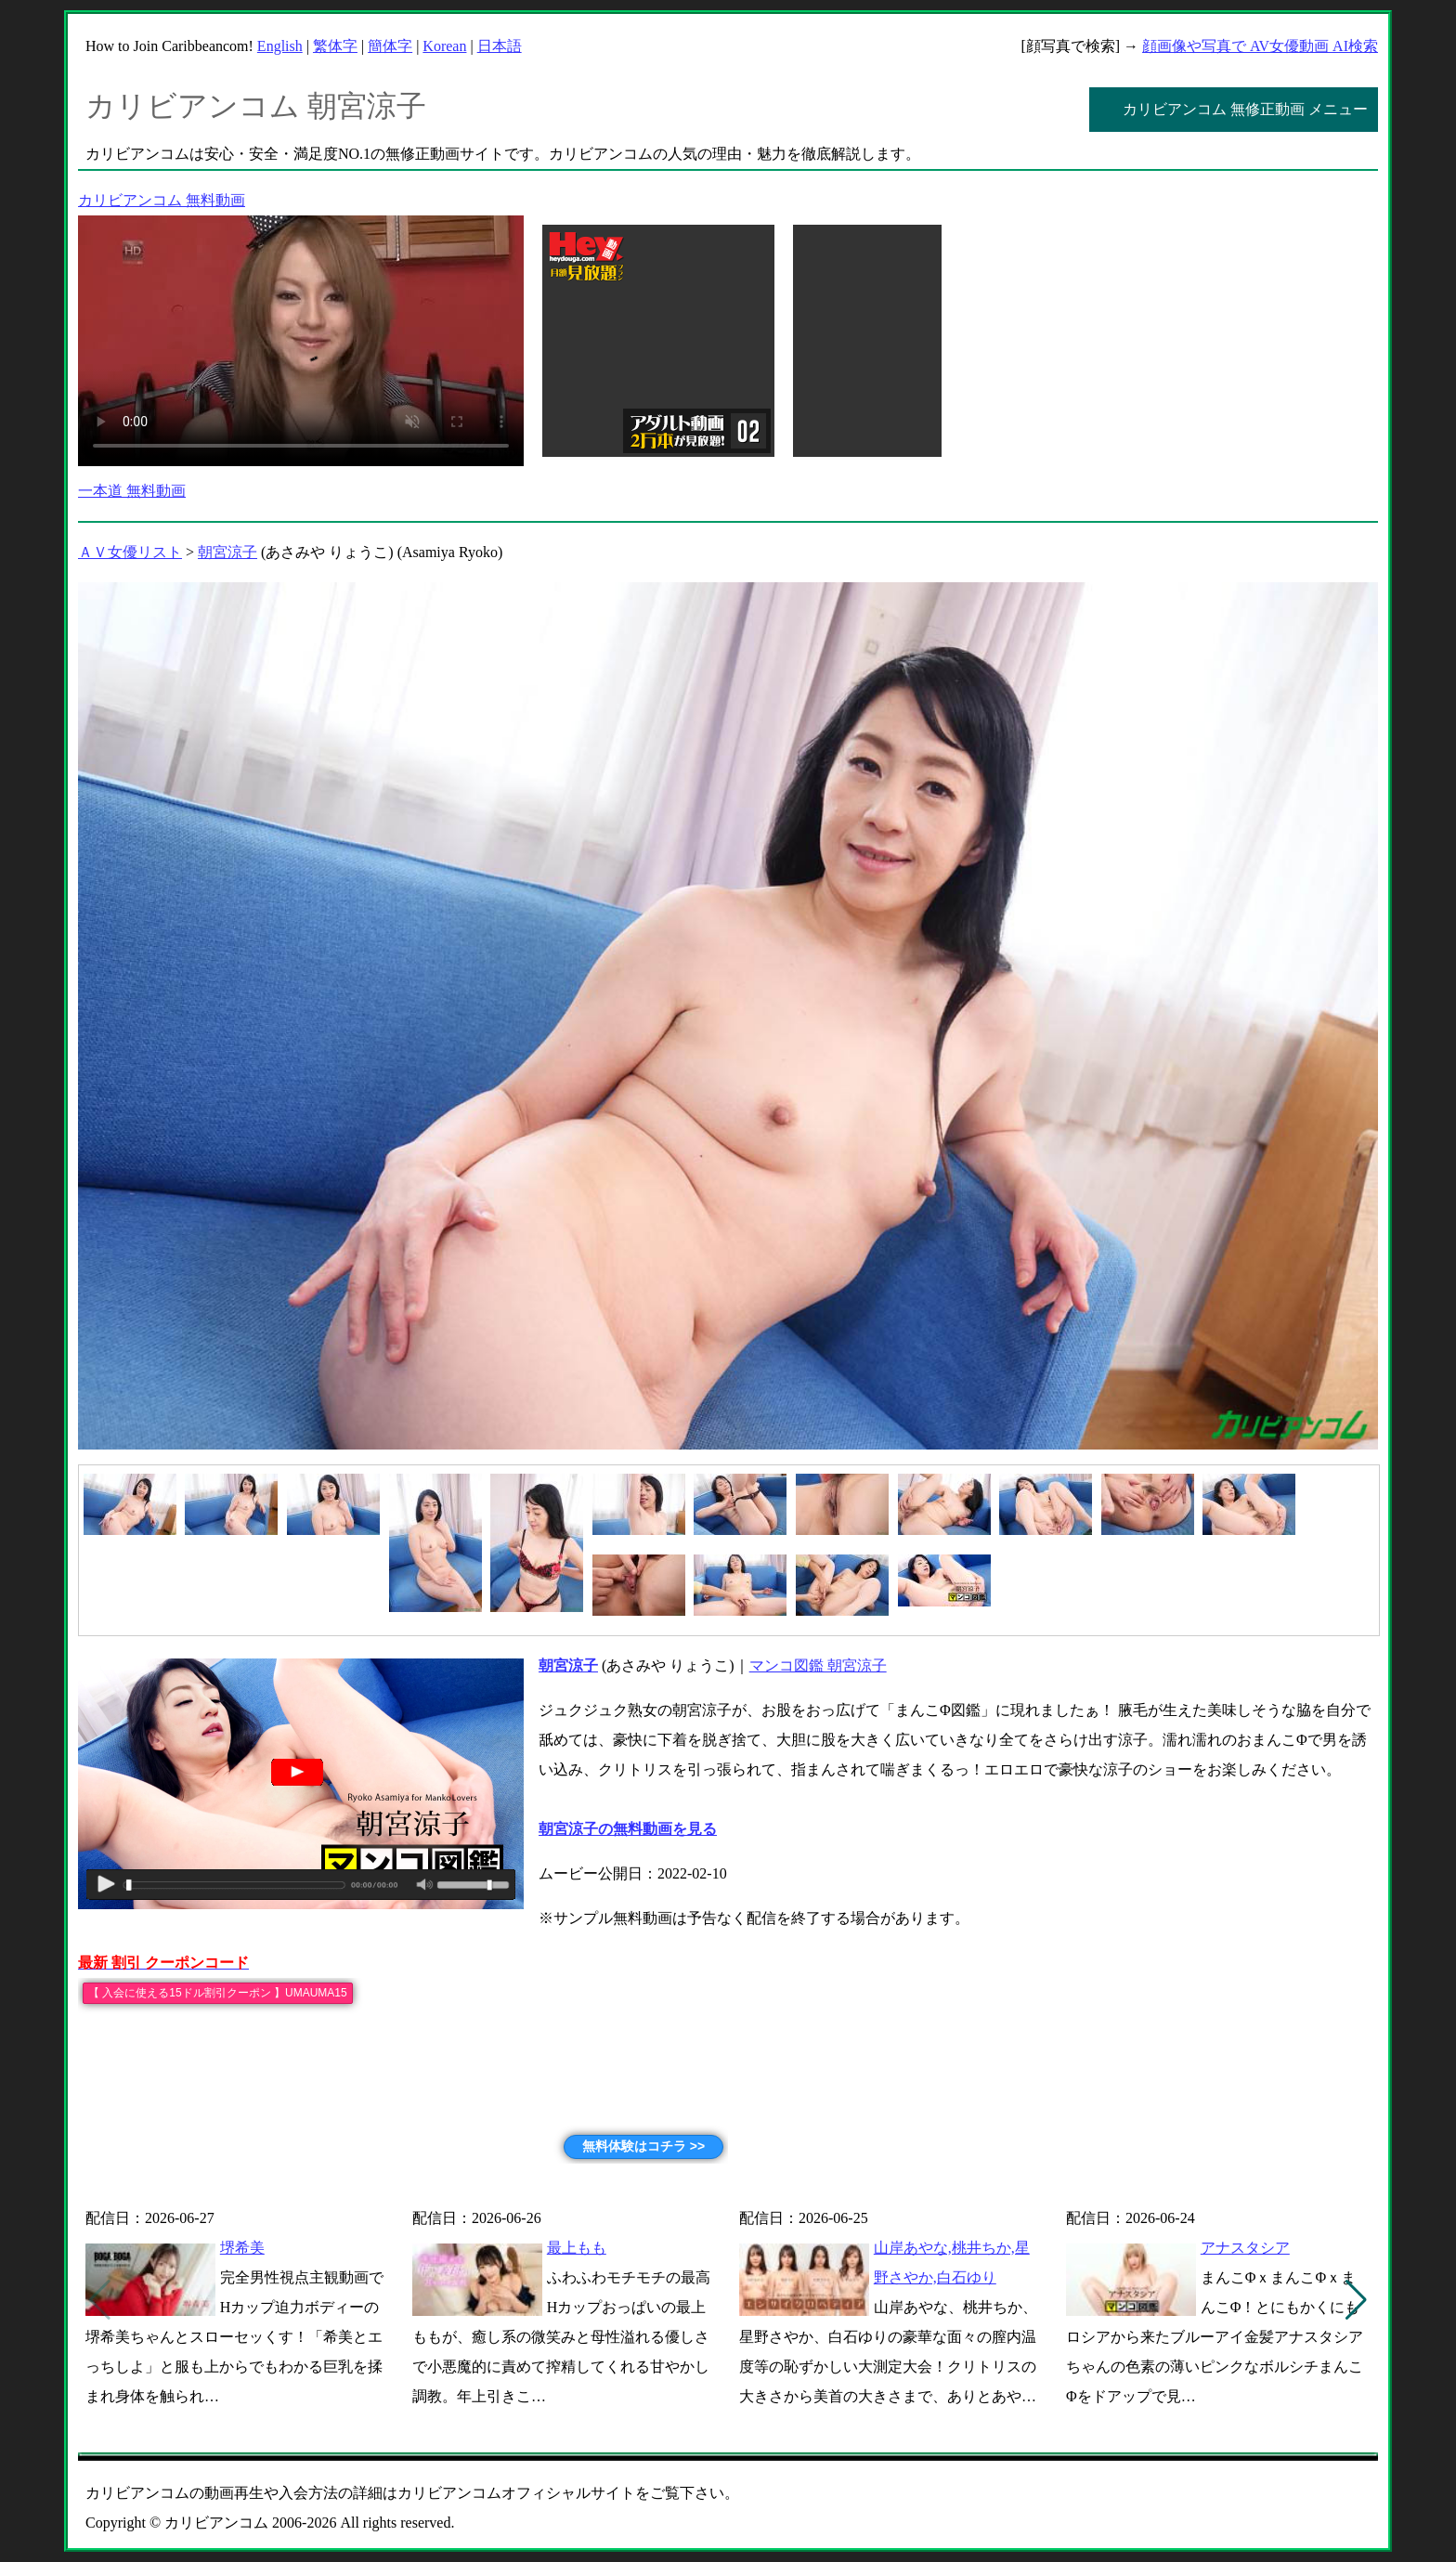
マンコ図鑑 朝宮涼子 (818, 1665)
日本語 (499, 46)
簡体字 (390, 46)
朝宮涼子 (227, 552)
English (280, 46)
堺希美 (242, 2248)
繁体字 (335, 46)
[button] (1356, 2300)
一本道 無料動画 (132, 491)
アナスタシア (1245, 2248)
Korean (444, 46)
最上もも (576, 2248)
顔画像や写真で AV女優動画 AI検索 (1260, 46)
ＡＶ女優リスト (130, 552)
